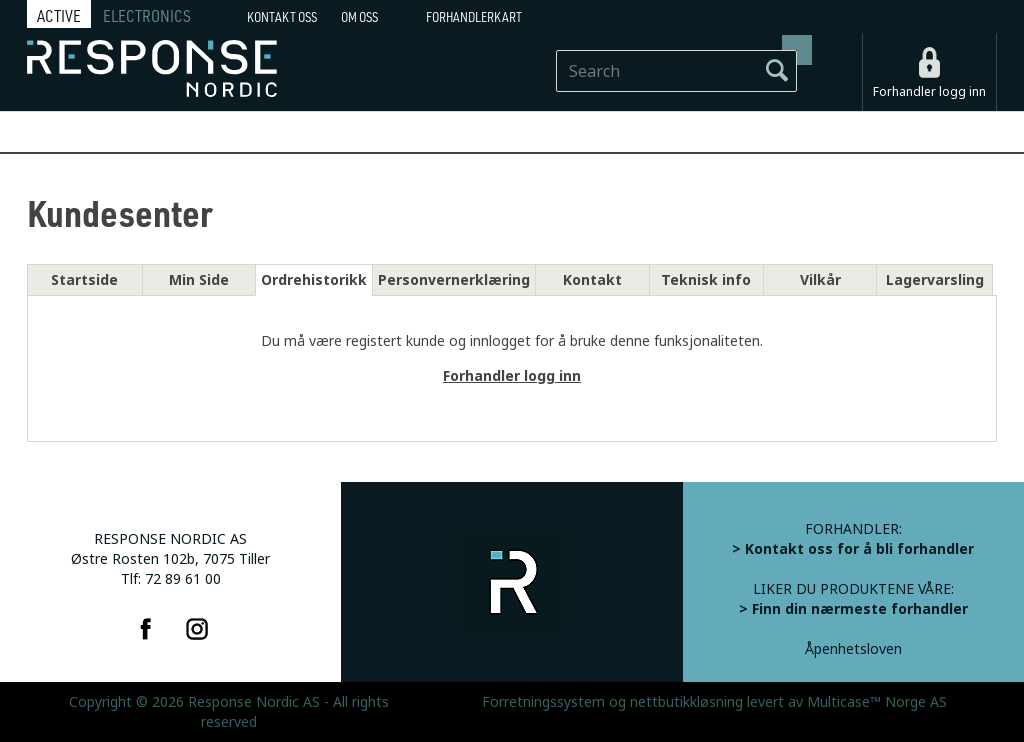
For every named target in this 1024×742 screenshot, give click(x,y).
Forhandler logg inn (929, 92)
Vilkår (820, 280)
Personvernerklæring (454, 280)
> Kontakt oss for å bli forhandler (853, 549)
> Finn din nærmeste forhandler (853, 609)
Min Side (199, 280)
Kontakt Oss (282, 17)
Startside (84, 280)
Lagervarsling (935, 280)
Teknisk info (706, 280)
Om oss (359, 17)
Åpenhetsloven (853, 649)
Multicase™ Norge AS (877, 702)
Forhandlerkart (474, 17)
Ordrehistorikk (314, 280)
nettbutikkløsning (686, 702)
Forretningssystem (543, 702)
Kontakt (592, 280)
